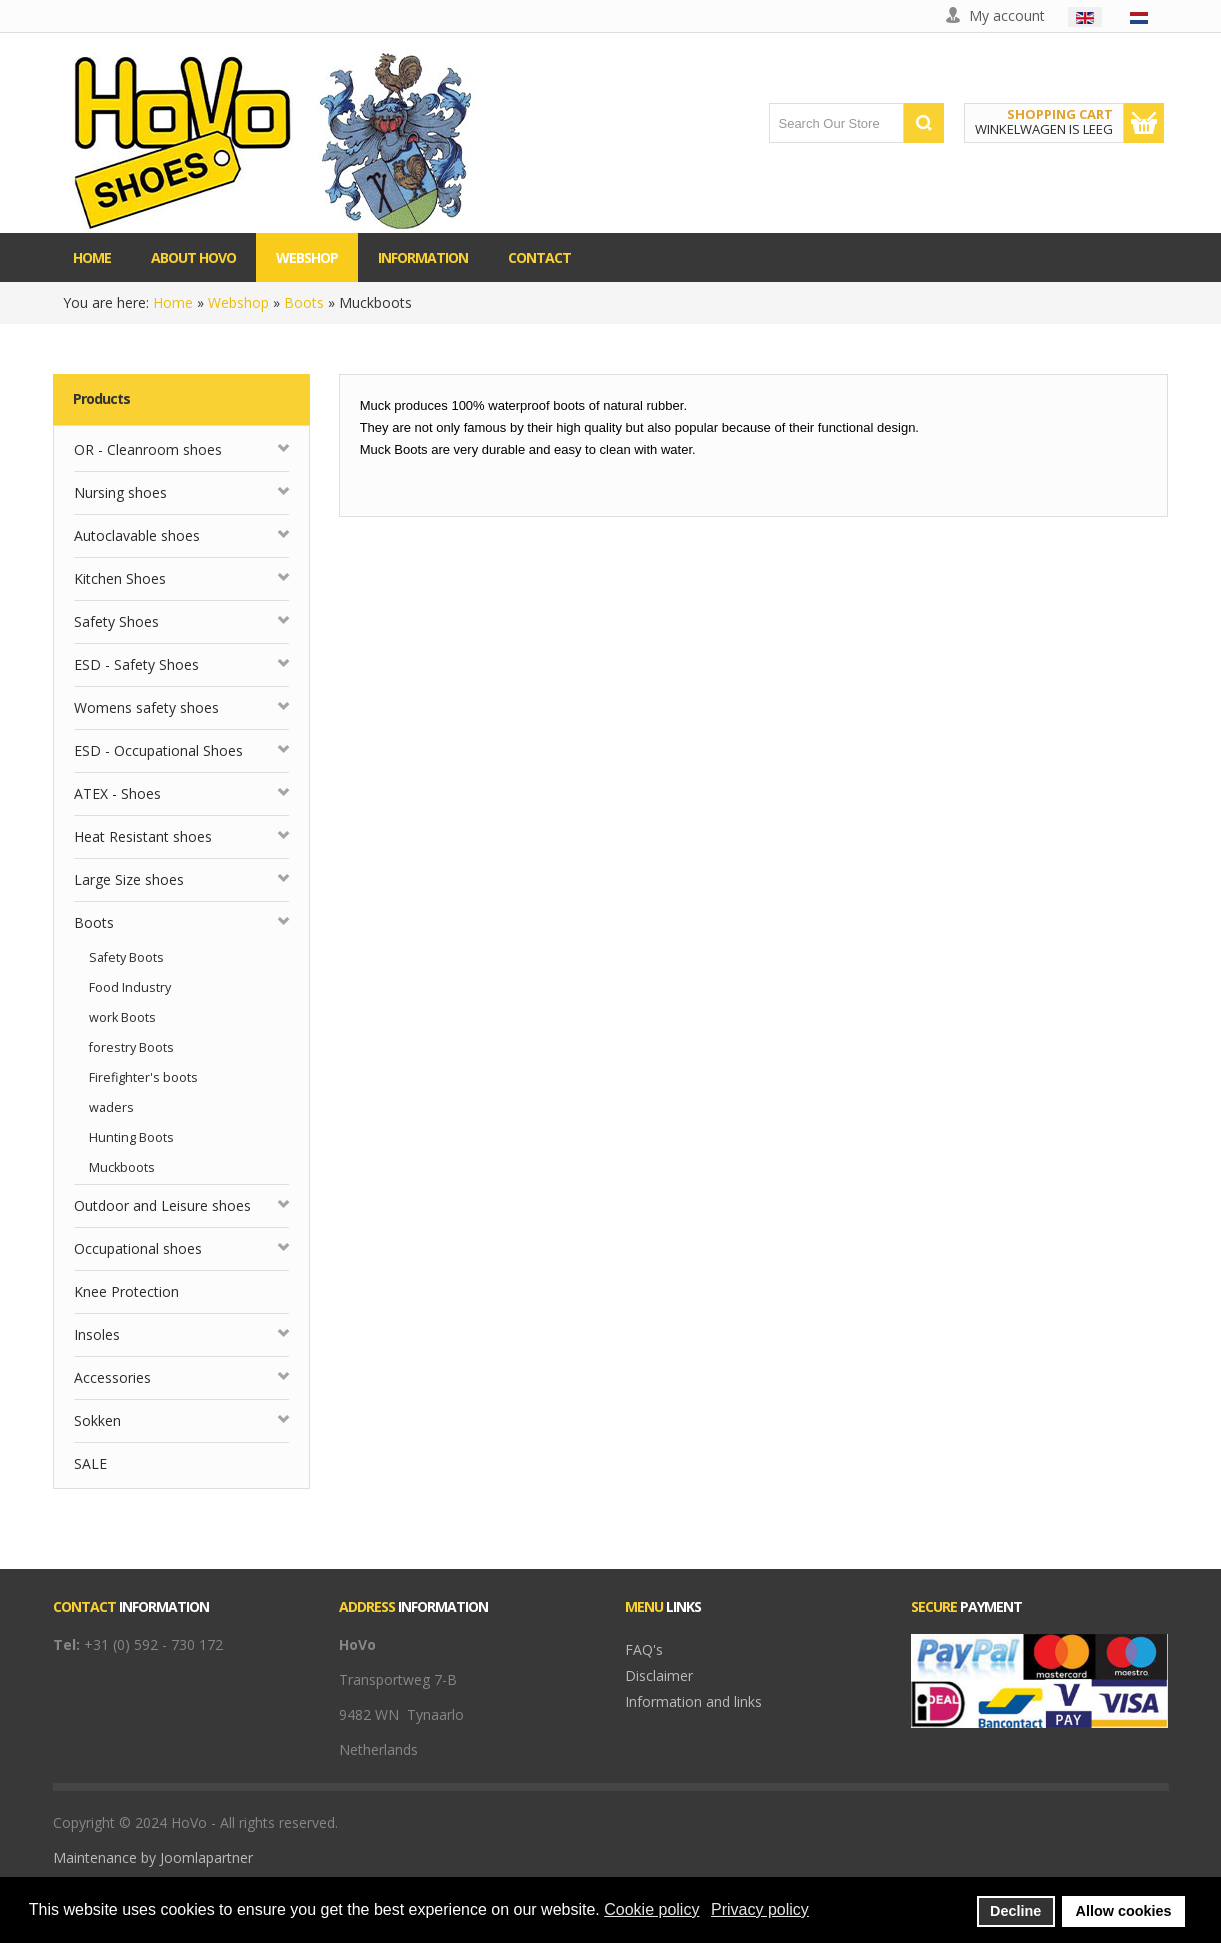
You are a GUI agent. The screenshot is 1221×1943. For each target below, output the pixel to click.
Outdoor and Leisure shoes (162, 1205)
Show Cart (1144, 123)
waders (111, 1107)
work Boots (122, 1017)
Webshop (238, 302)
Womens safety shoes (146, 707)
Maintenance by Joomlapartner (153, 1857)
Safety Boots (126, 957)
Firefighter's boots (143, 1077)
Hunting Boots (131, 1137)
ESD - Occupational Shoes (158, 750)
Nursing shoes (120, 492)
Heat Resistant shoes (143, 836)
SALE (90, 1463)
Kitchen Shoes (120, 578)
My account (1007, 15)
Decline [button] (1015, 1911)
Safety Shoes (116, 621)
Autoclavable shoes (137, 535)
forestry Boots (131, 1047)
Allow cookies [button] (1124, 1911)
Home (173, 302)
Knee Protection (126, 1291)
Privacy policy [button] (760, 1909)
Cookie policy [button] (651, 1909)
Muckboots (122, 1167)
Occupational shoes (138, 1248)
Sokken (97, 1420)
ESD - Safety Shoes (136, 664)
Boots (304, 302)
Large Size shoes (129, 879)
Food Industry (130, 987)
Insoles (97, 1334)
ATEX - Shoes (117, 793)
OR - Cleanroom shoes (148, 449)
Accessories (112, 1377)
